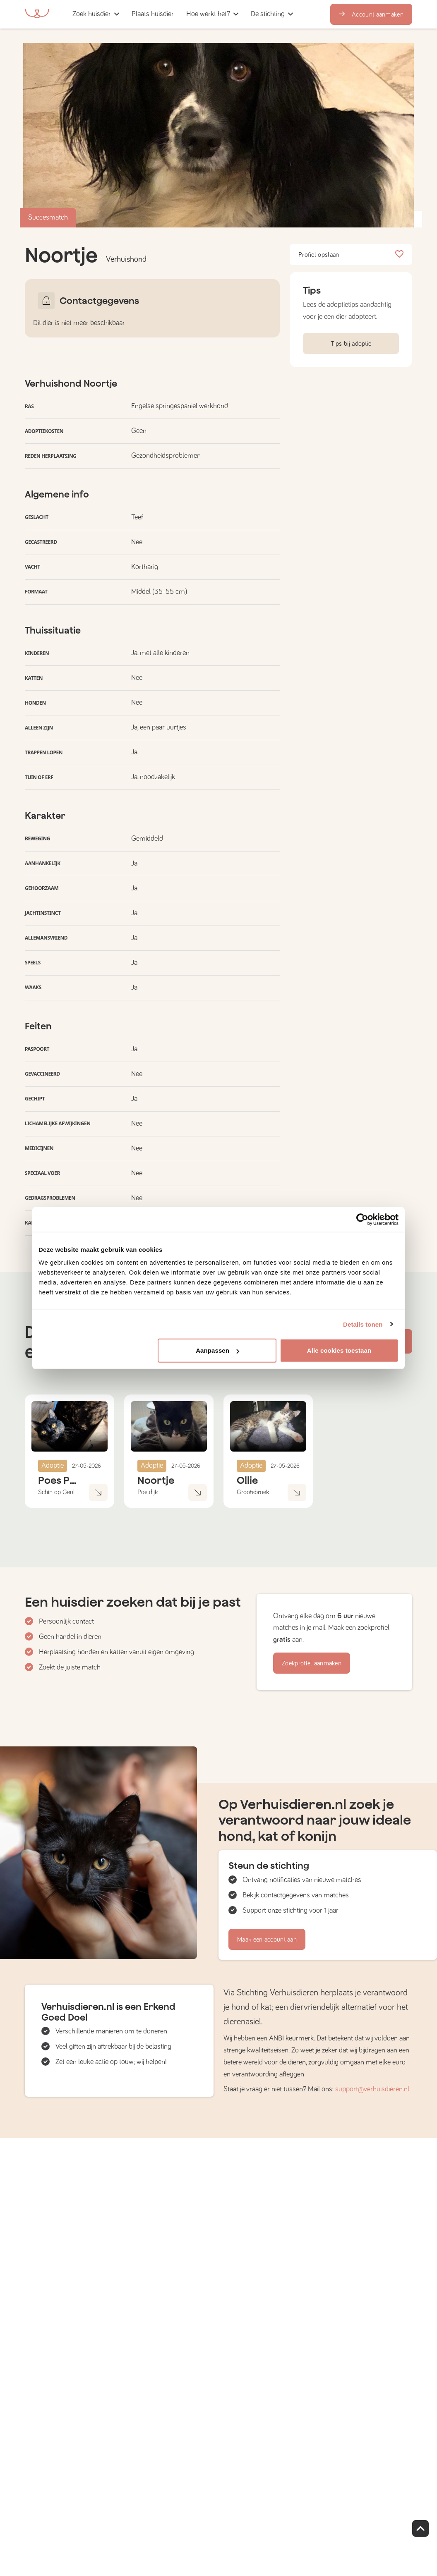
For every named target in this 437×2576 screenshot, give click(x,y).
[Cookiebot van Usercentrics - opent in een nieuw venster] (362, 1219)
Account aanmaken (371, 14)
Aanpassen (217, 1350)
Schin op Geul (56, 1492)
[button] (182, 14)
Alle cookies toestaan (339, 1350)
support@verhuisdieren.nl (372, 2089)
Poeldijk (147, 1492)
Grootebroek (253, 1492)
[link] (152, 14)
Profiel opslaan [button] (350, 254)
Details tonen (362, 1323)
